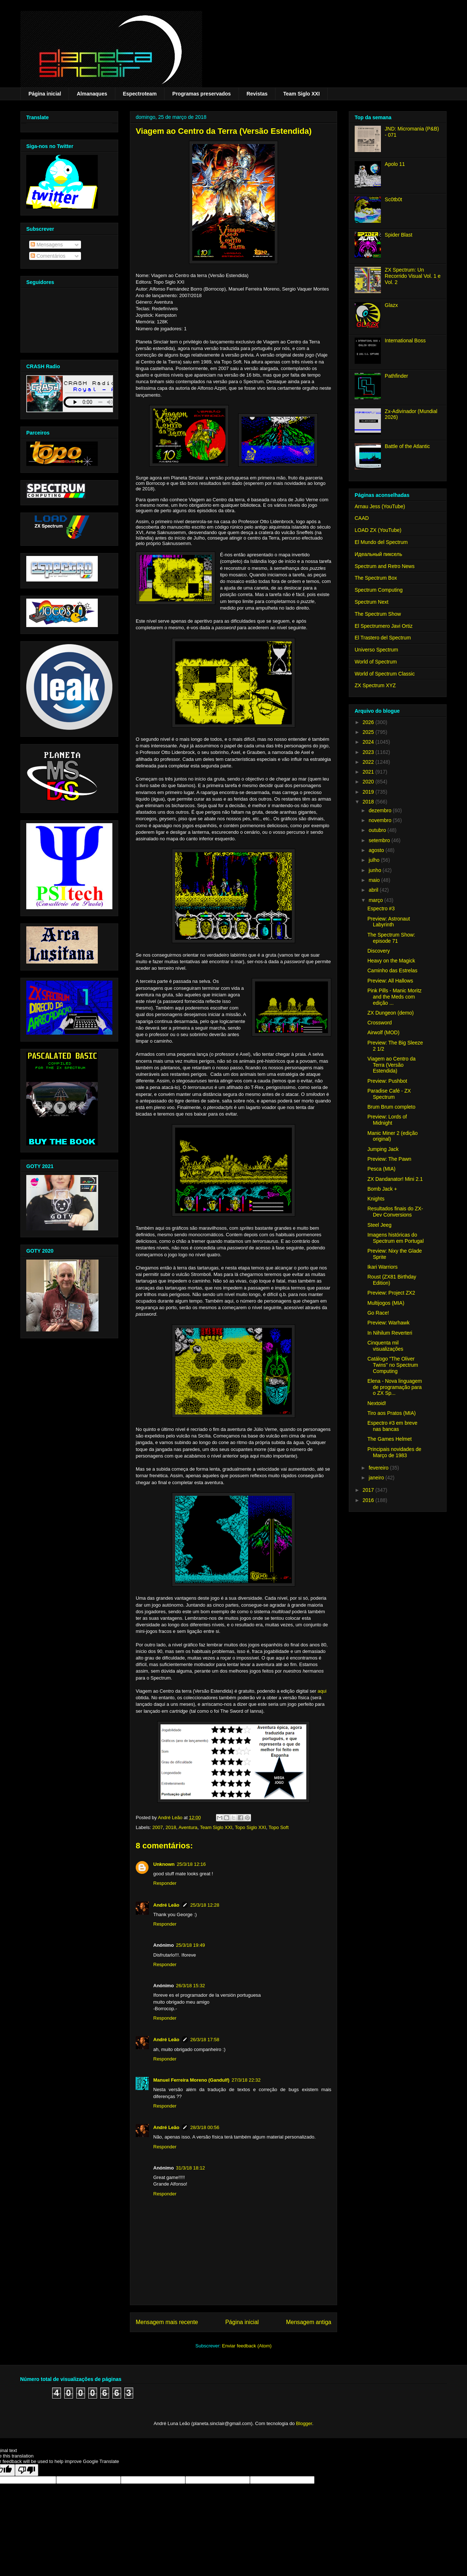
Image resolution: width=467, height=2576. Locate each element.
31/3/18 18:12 (190, 2168)
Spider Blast (398, 235)
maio (374, 880)
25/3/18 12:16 (191, 1864)
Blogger (304, 2423)
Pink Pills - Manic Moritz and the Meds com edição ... (394, 997)
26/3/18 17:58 (205, 2039)
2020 (369, 782)
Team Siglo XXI (301, 94)
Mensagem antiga (308, 2322)
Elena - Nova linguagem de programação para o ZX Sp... (394, 1387)
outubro (377, 830)
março (376, 900)
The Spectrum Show (378, 614)
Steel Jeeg (379, 1225)
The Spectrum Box (376, 578)
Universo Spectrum (376, 650)
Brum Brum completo (391, 1107)
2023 (369, 752)
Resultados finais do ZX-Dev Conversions (395, 1212)
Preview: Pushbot (387, 1081)
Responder (165, 1883)
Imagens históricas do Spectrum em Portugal (395, 1238)
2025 (369, 732)
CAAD (362, 518)
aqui (322, 1691)
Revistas (257, 94)
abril (373, 890)
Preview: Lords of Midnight (387, 1120)
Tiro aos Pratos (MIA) (391, 1413)
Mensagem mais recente (167, 2322)
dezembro (380, 810)
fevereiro (379, 1468)
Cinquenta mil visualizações (385, 1346)
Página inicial (44, 94)
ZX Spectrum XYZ (375, 685)
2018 (171, 1827)
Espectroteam (140, 94)
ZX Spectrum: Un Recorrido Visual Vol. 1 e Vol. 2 (413, 276)
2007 (158, 1827)
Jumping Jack (383, 1149)
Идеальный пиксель (378, 554)
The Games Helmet (389, 1439)
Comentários (48, 256)
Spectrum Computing (379, 590)
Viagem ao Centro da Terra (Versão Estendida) (391, 1065)
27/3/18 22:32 (246, 2080)
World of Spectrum (376, 662)
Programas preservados (201, 94)
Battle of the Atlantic (407, 446)
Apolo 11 (395, 164)
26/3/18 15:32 (190, 1985)
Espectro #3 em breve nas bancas (392, 1426)
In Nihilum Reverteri (389, 1333)
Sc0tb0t (393, 199)
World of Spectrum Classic (385, 674)
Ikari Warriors (382, 1267)
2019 (369, 792)
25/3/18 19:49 (190, 1945)
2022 (369, 762)
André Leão (166, 1905)
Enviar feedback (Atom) (247, 2346)
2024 (369, 742)
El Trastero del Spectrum (383, 638)
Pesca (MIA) (381, 1169)
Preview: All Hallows (390, 981)
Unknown (164, 1864)
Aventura (187, 1827)
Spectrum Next (372, 602)
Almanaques (92, 94)
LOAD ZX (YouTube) (378, 530)
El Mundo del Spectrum (381, 542)
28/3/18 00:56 (205, 2127)
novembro (380, 820)
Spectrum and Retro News (384, 566)
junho (375, 870)
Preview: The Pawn (389, 1159)
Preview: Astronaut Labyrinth (388, 922)
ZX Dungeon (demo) (390, 1013)
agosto (376, 850)
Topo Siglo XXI (250, 1827)
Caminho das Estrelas (392, 970)
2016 (369, 1500)
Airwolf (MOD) (383, 1032)
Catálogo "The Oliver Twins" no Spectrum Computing (392, 1365)
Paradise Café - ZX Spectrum (389, 1094)
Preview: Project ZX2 (391, 1293)
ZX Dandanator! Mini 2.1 (395, 1179)
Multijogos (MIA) (385, 1303)
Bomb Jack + (382, 1189)
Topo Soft (279, 1827)
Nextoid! (376, 1403)
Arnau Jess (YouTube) (380, 506)
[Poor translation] (26, 2470)
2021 (369, 772)
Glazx (391, 305)
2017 (369, 1490)
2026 (369, 722)
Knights (376, 1199)
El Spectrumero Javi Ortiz (384, 626)
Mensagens (47, 245)
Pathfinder (396, 376)
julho (374, 860)
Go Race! (378, 1313)
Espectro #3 (381, 908)
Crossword (379, 1023)
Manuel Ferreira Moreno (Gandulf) (191, 2080)
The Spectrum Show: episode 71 (391, 938)
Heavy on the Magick (391, 961)
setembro (379, 840)
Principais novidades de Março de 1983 (394, 1452)
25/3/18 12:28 (205, 1905)
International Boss (405, 340)
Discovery (378, 951)
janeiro (376, 1477)
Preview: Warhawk (388, 1323)
